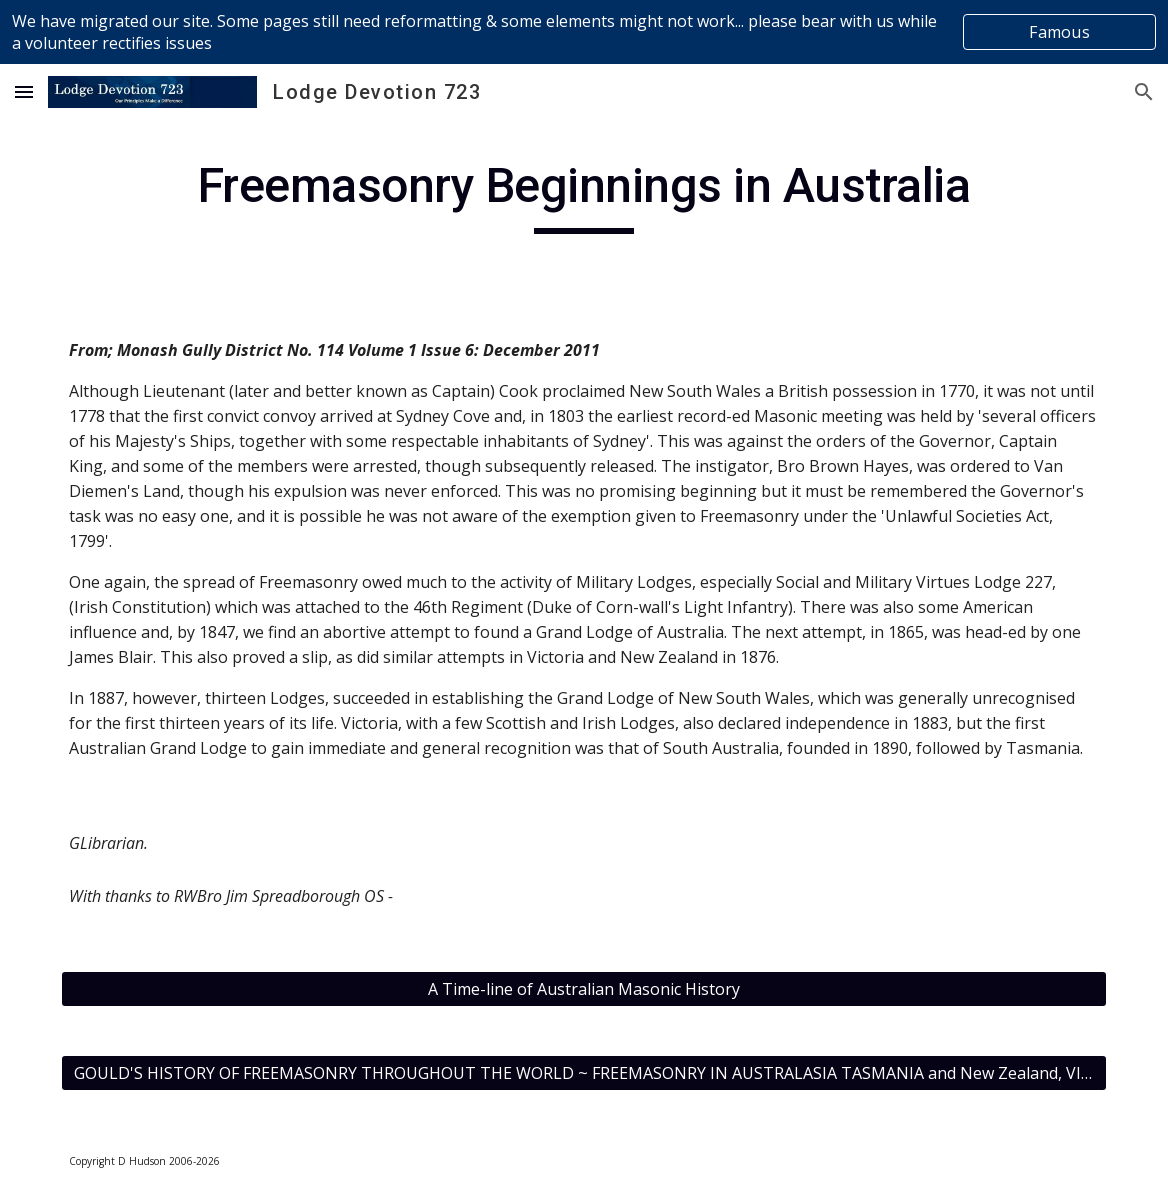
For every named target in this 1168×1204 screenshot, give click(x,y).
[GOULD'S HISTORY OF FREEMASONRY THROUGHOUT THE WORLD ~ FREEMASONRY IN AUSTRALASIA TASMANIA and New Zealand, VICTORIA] (583, 1073)
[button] (24, 91)
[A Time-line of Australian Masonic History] (583, 989)
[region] (584, 32)
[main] (583, 195)
